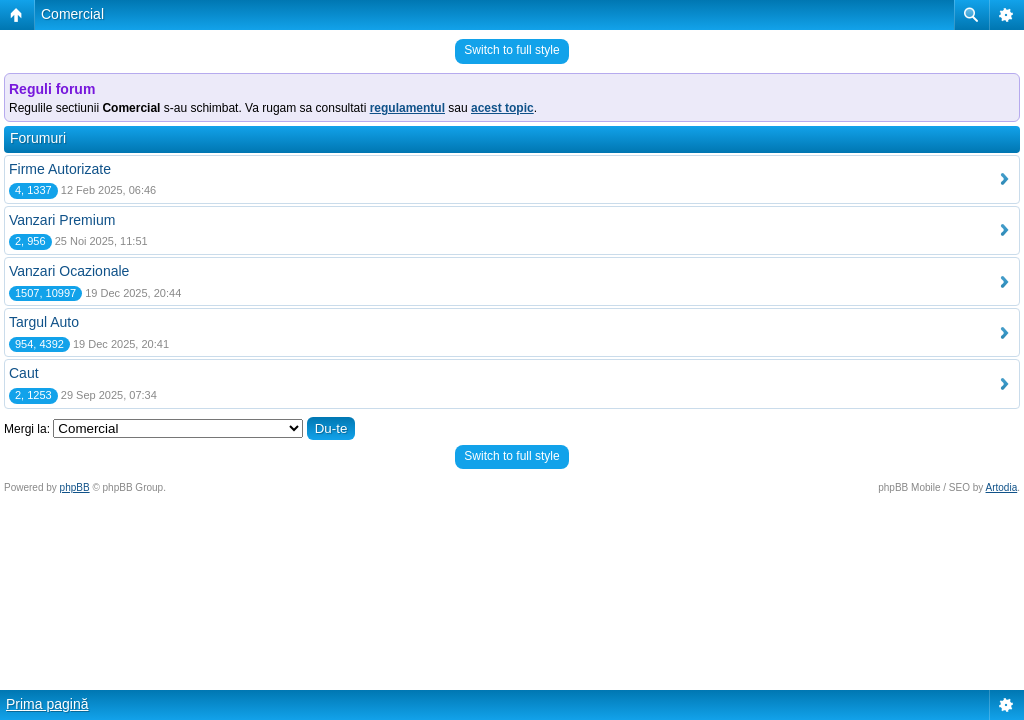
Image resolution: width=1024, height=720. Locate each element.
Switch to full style (511, 50)
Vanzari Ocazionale (69, 271)
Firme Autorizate (60, 169)
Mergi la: (27, 429)
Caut (24, 373)
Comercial (72, 14)
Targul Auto (44, 322)
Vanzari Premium (62, 220)
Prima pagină (47, 704)
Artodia (1002, 487)
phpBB (75, 487)
